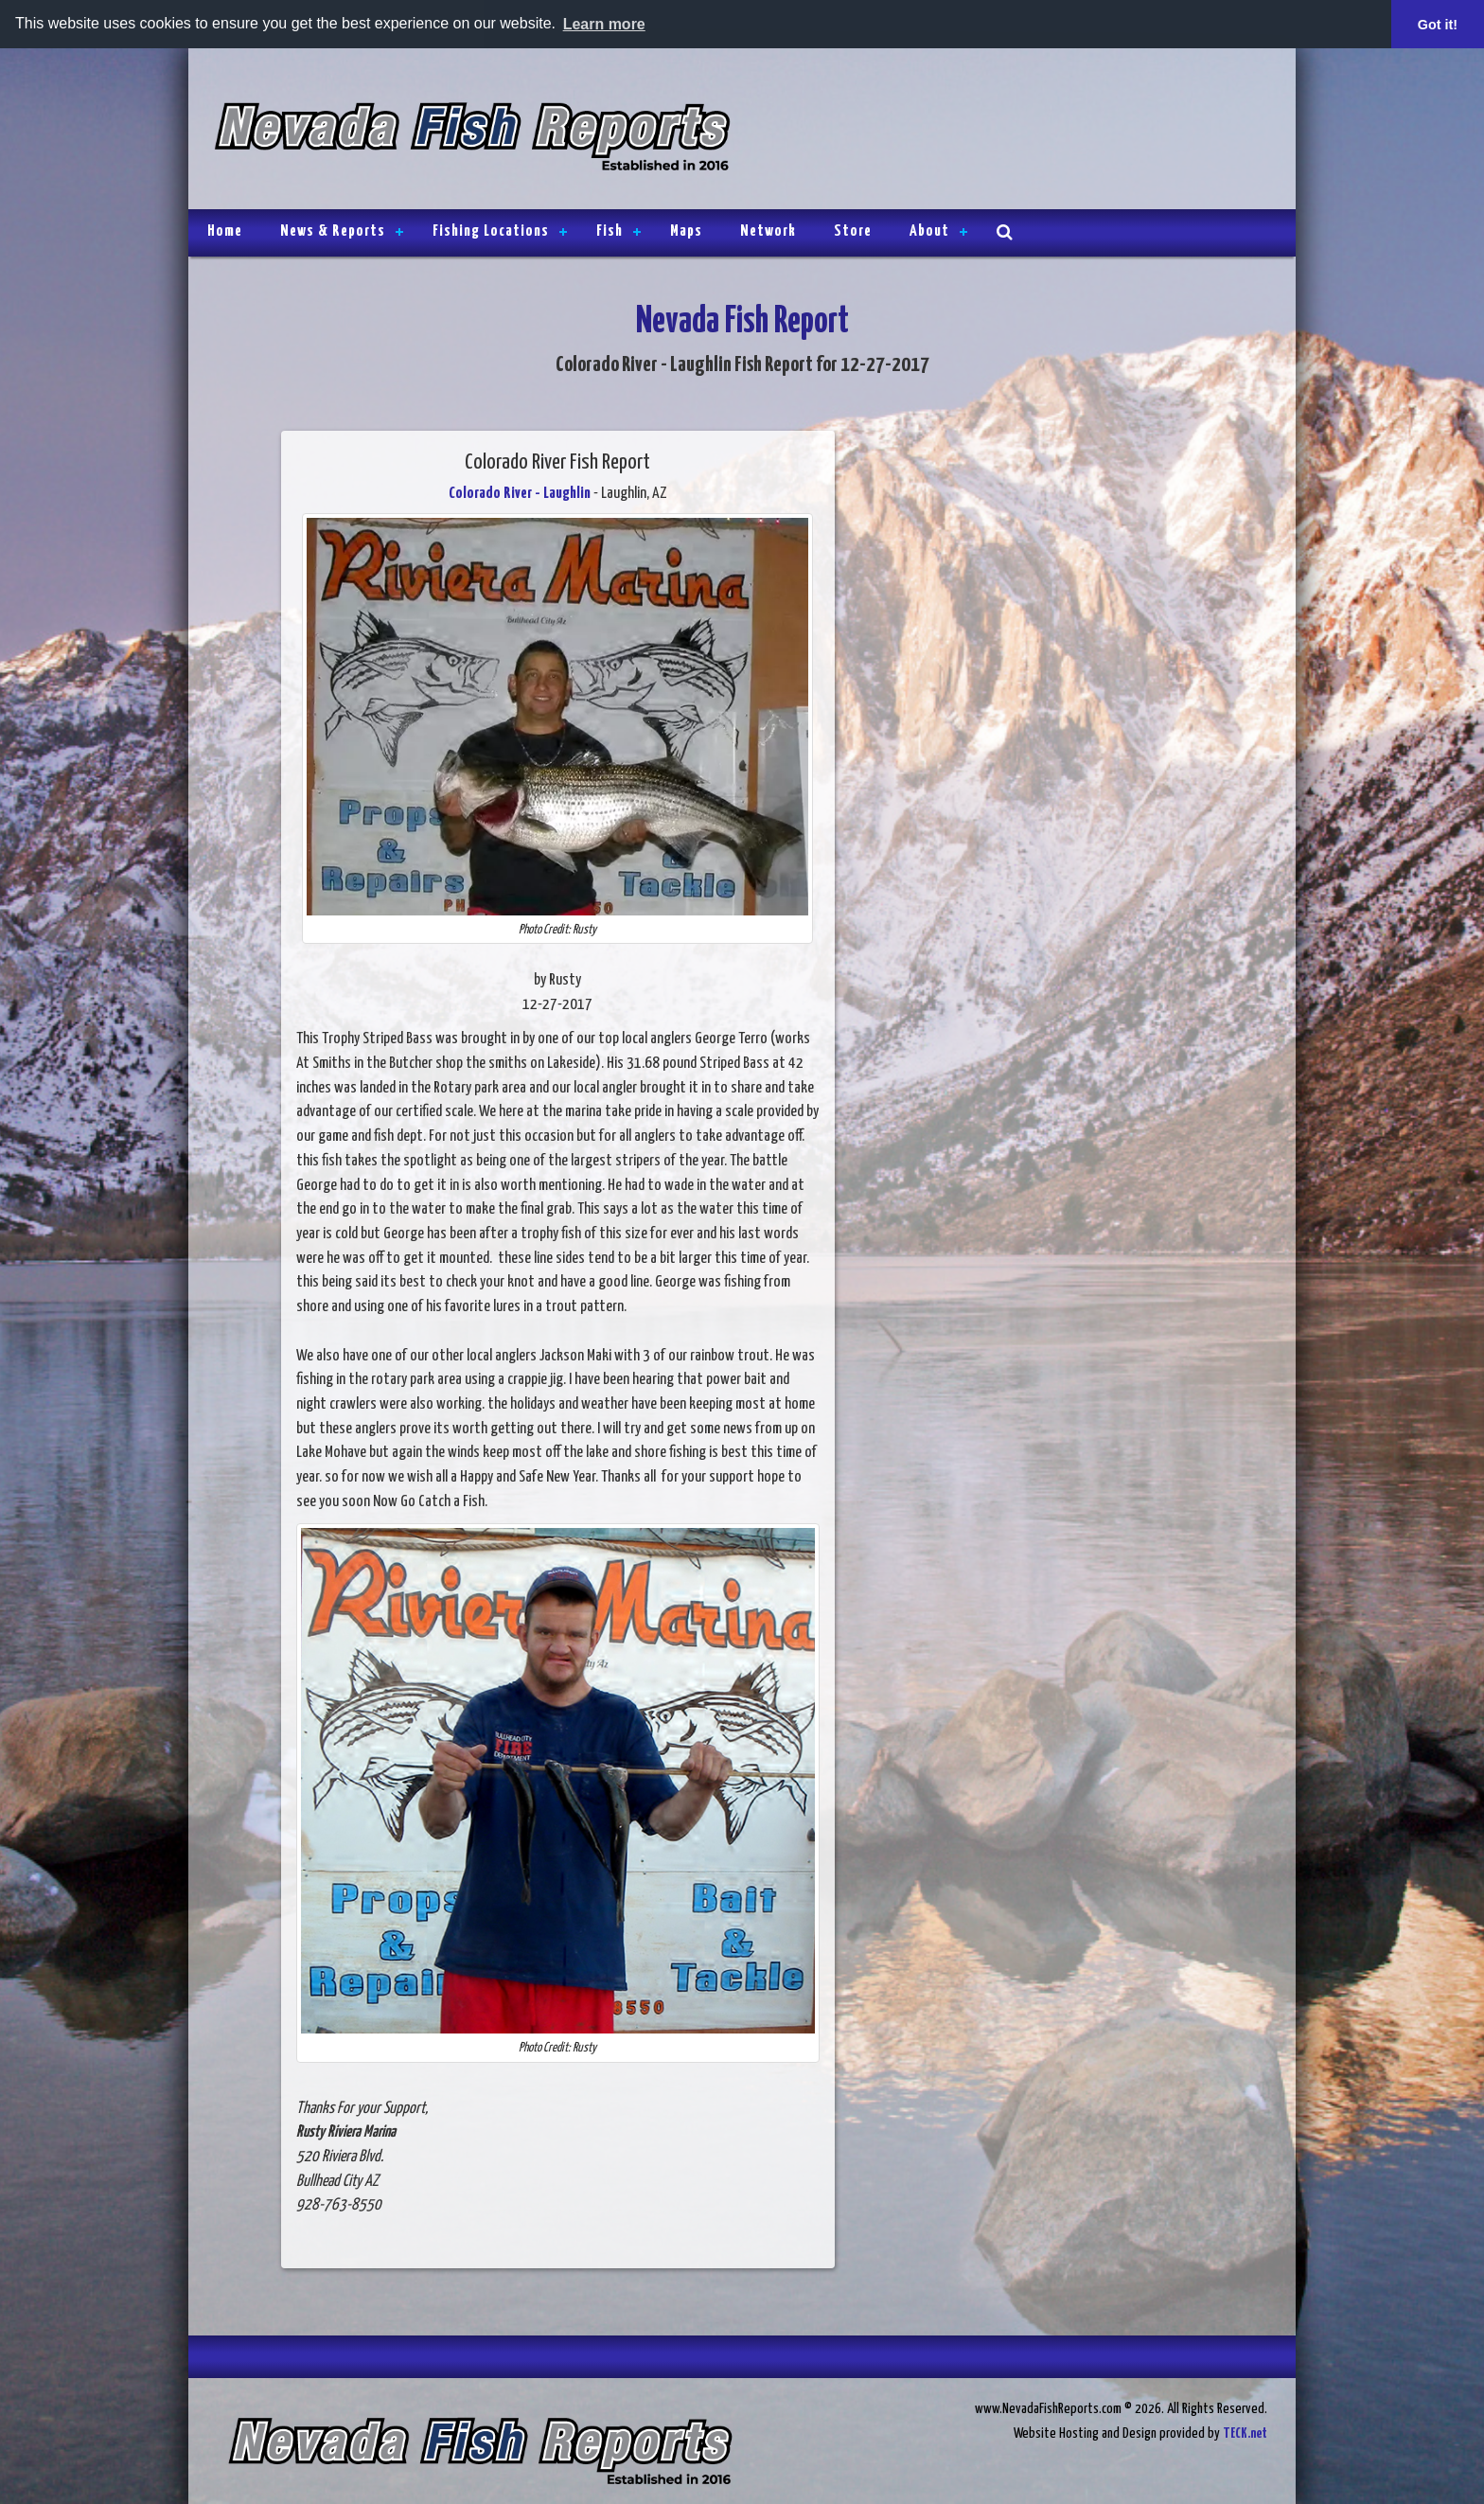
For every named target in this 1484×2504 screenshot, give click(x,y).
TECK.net (1245, 2433)
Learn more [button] (604, 24)
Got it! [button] (1438, 24)
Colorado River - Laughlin (520, 494)
